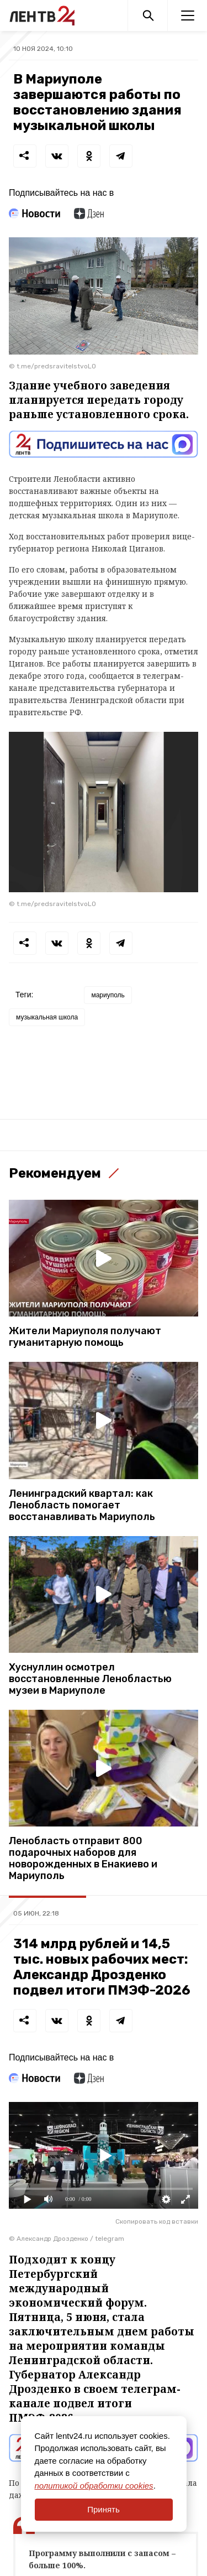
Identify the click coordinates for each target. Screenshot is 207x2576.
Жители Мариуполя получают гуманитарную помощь (85, 1337)
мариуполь (107, 995)
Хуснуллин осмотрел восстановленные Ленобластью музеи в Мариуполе (90, 1679)
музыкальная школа (47, 1017)
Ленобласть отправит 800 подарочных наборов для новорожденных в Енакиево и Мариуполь (83, 1858)
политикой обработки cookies (94, 2485)
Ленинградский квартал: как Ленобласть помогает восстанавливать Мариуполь (82, 1505)
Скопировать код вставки (156, 2221)
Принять (103, 2509)
